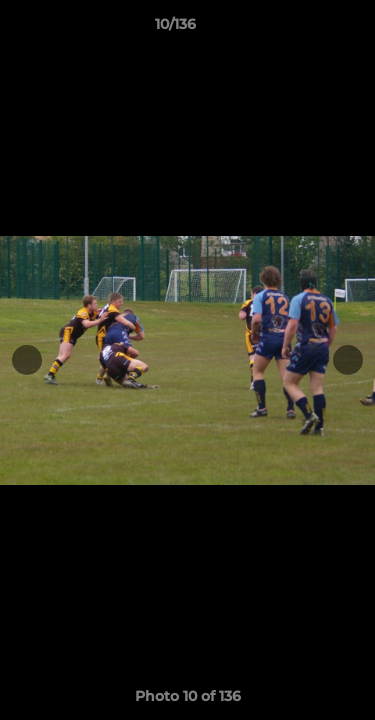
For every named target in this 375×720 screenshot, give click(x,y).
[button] (303, 29)
